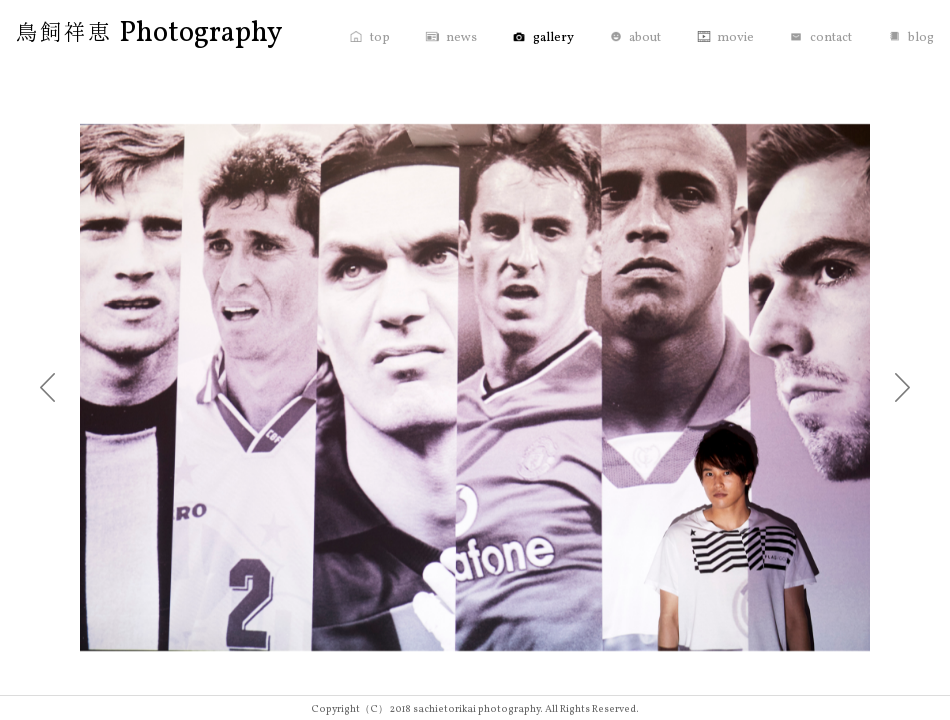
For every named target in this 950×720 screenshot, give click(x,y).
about (645, 38)
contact (831, 38)
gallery (553, 38)
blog (921, 38)
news (461, 38)
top (380, 38)
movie (735, 38)
